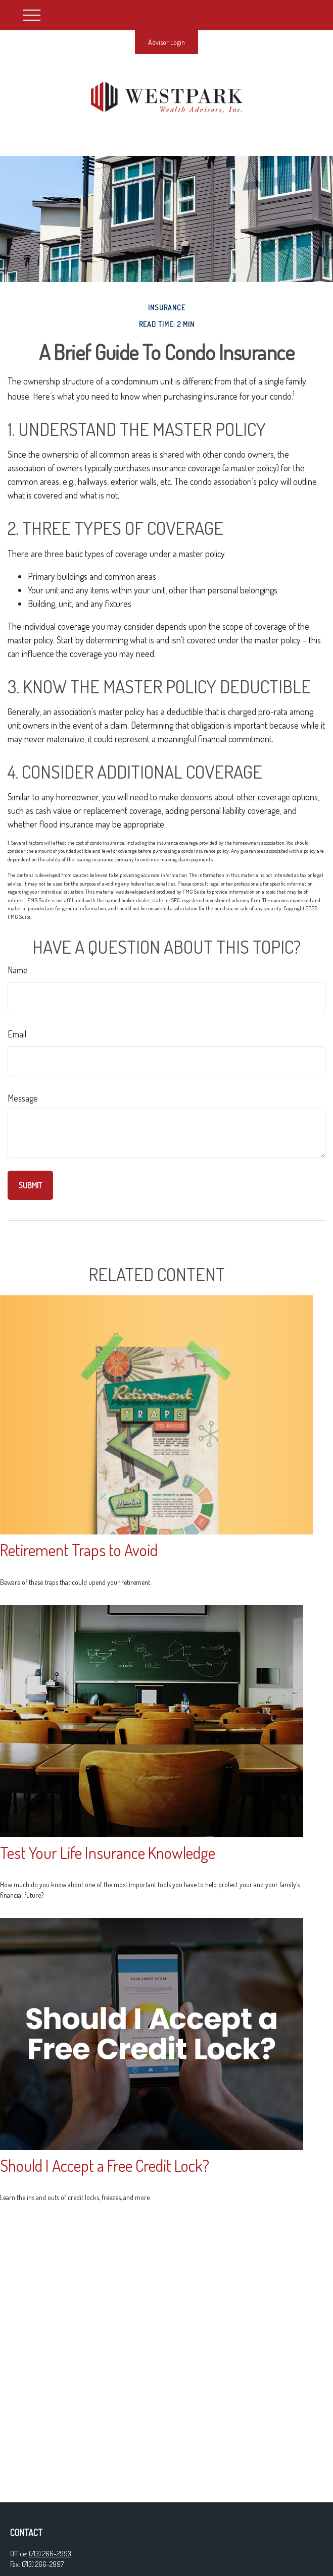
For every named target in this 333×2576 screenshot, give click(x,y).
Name (18, 969)
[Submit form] (30, 1185)
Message (23, 1098)
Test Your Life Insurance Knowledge (107, 1852)
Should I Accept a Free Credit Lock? (104, 2165)
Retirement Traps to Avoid (79, 1550)
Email (17, 1033)
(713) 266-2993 (50, 2553)
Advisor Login (166, 42)
